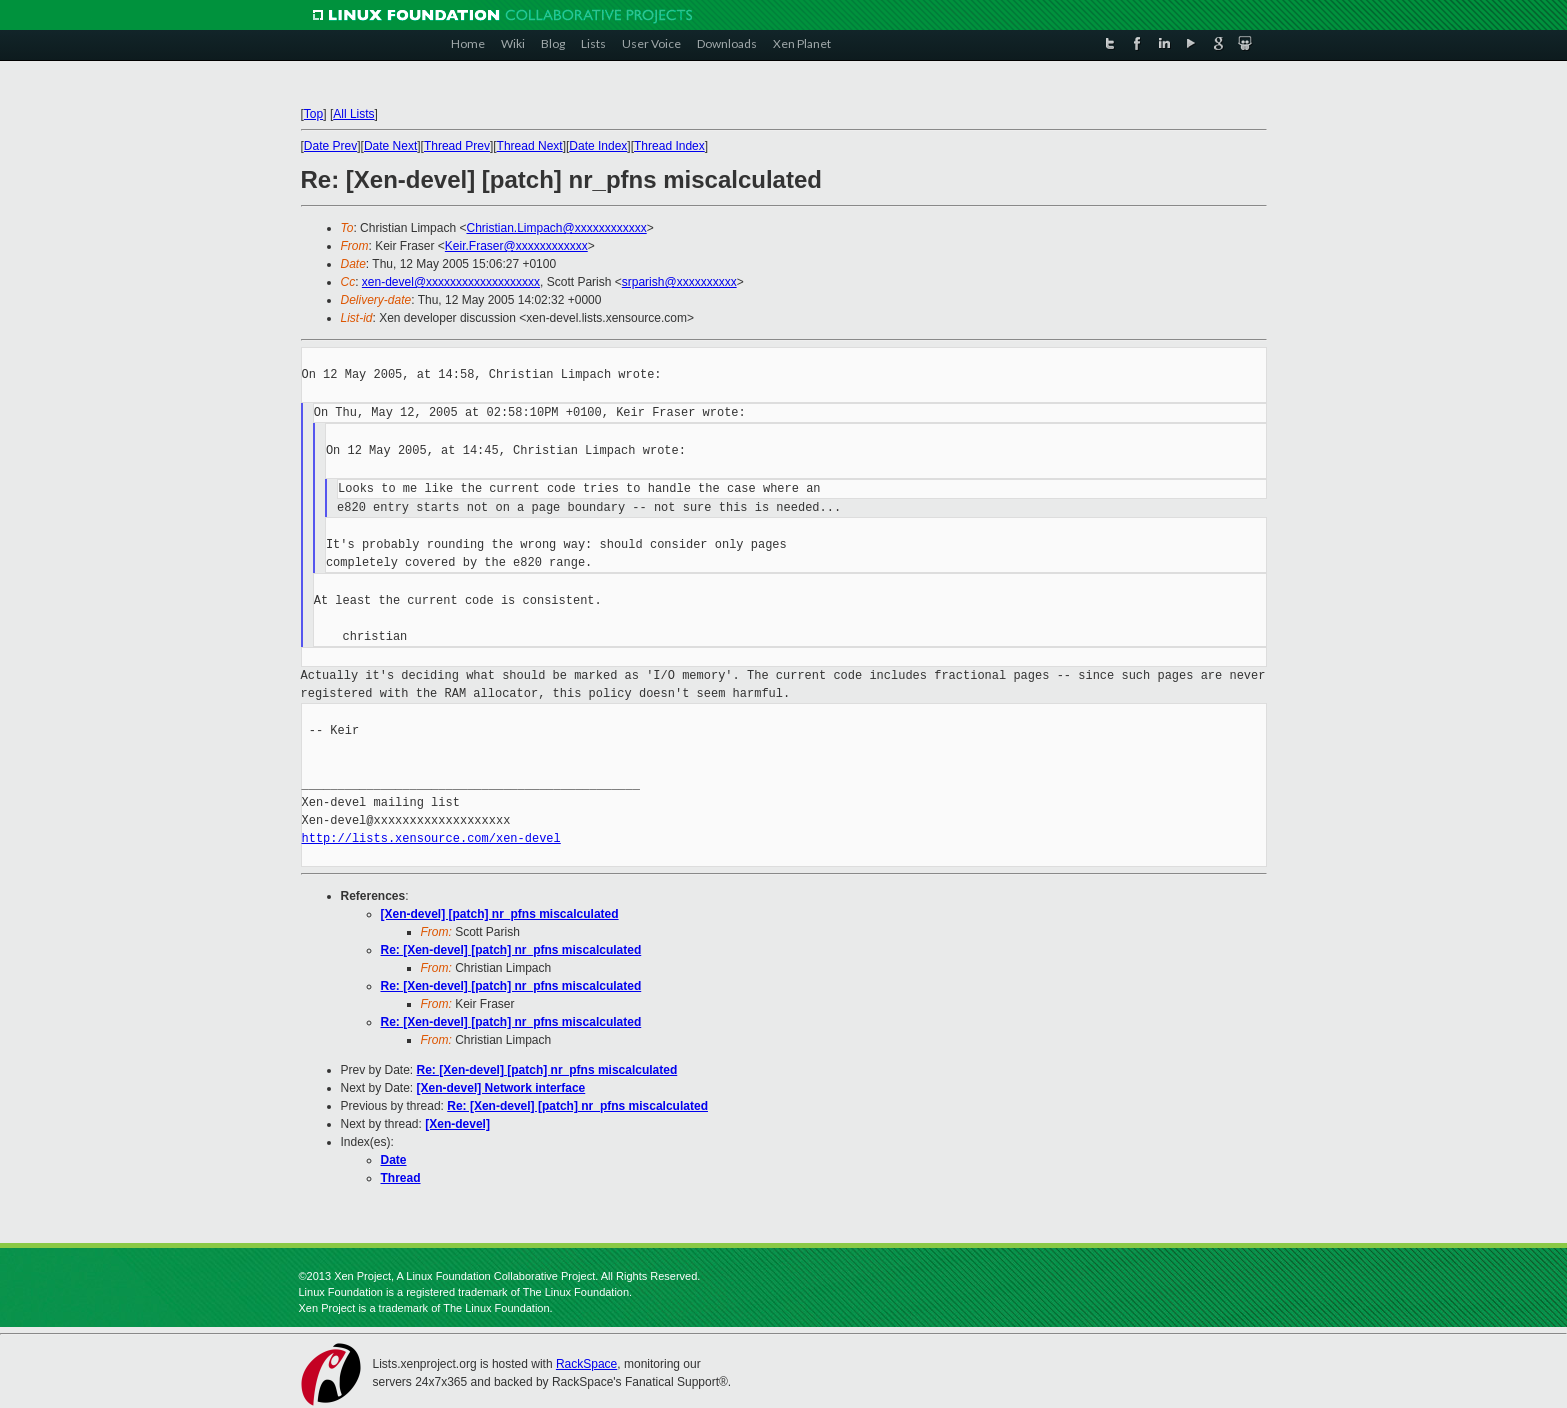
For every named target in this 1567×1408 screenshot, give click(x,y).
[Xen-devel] (457, 1124)
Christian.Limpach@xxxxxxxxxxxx (556, 228)
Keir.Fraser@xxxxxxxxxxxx (516, 246)
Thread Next (530, 146)
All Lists (353, 114)
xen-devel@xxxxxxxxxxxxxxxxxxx (451, 282)
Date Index (598, 146)
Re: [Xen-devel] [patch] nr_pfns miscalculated (511, 950)
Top (313, 114)
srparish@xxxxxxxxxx (679, 282)
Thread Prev (457, 146)
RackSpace (586, 1364)
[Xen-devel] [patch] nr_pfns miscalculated (500, 914)
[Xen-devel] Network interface (501, 1088)
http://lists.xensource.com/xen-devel (431, 838)
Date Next (390, 146)
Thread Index (669, 146)
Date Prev (330, 146)
